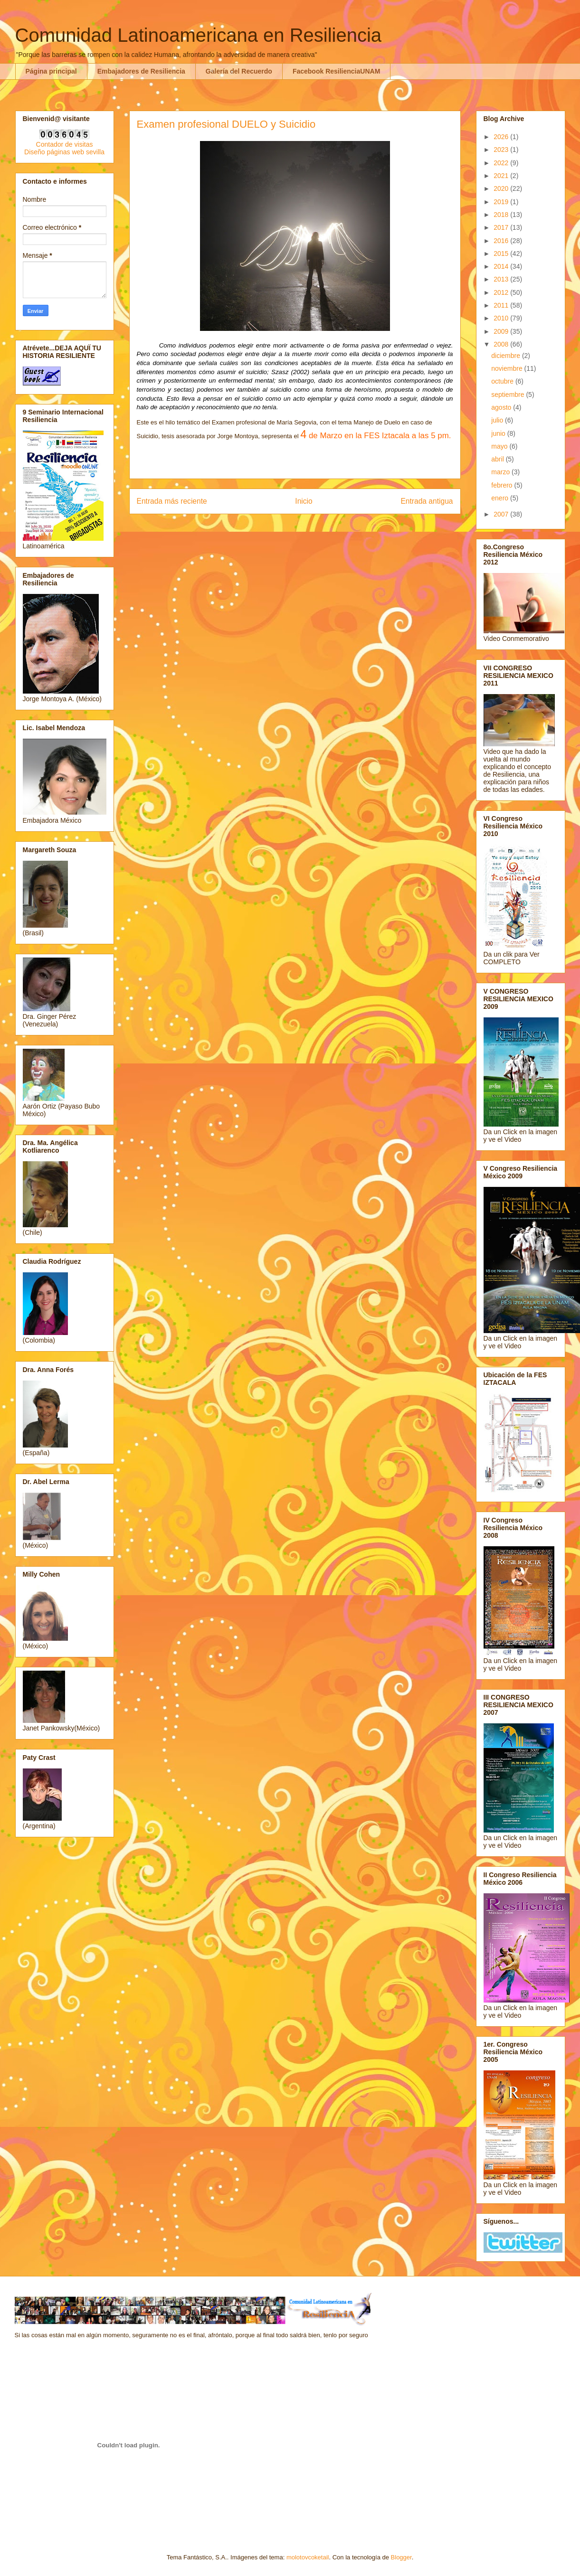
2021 (502, 175)
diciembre (506, 355)
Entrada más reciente (172, 501)
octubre (503, 381)
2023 (502, 149)
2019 (502, 202)
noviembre (507, 368)
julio (498, 420)
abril (498, 459)
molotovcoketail (307, 2557)
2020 (502, 188)
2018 (502, 214)
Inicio (303, 501)
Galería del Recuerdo (239, 71)
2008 (502, 344)
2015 (502, 253)
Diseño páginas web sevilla (64, 152)
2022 (502, 163)
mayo (500, 446)
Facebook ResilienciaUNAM (336, 71)
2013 (502, 279)
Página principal (51, 71)
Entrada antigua (426, 501)
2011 (502, 305)
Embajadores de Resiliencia (141, 71)
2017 (502, 227)
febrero (502, 485)
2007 (502, 514)
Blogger (401, 2557)
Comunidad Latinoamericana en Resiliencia (198, 35)
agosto (502, 407)
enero (500, 498)
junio (499, 433)
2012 (502, 292)
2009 (502, 331)
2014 (502, 266)
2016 (502, 240)
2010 (502, 318)
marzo (501, 472)
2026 (502, 137)
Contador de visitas (64, 144)
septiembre (508, 394)
